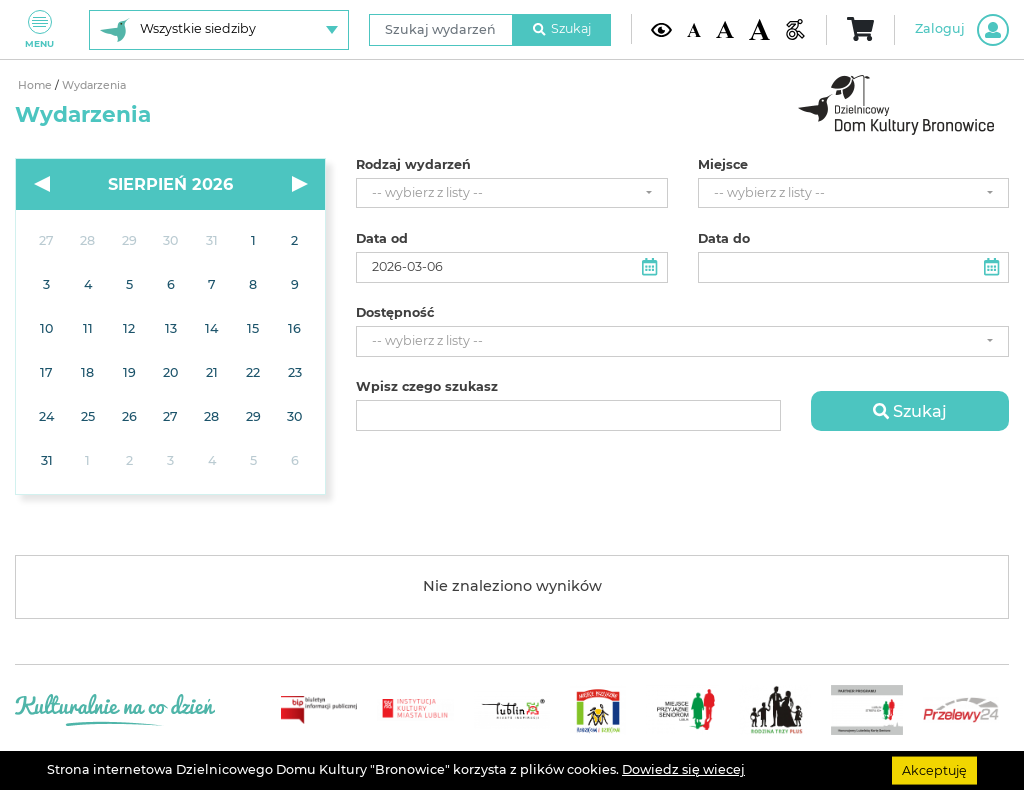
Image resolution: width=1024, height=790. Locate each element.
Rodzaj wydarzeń (413, 165)
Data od (382, 239)
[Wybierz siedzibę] (219, 30)
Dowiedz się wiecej (683, 769)
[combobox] (511, 193)
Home (36, 85)
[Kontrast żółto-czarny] (661, 29)
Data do (724, 239)
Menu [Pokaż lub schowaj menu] (39, 29)
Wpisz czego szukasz (427, 387)
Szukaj (562, 28)
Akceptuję (934, 769)
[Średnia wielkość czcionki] (724, 29)
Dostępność (395, 313)
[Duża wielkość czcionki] (759, 29)
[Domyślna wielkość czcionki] (694, 29)
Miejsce (723, 165)
